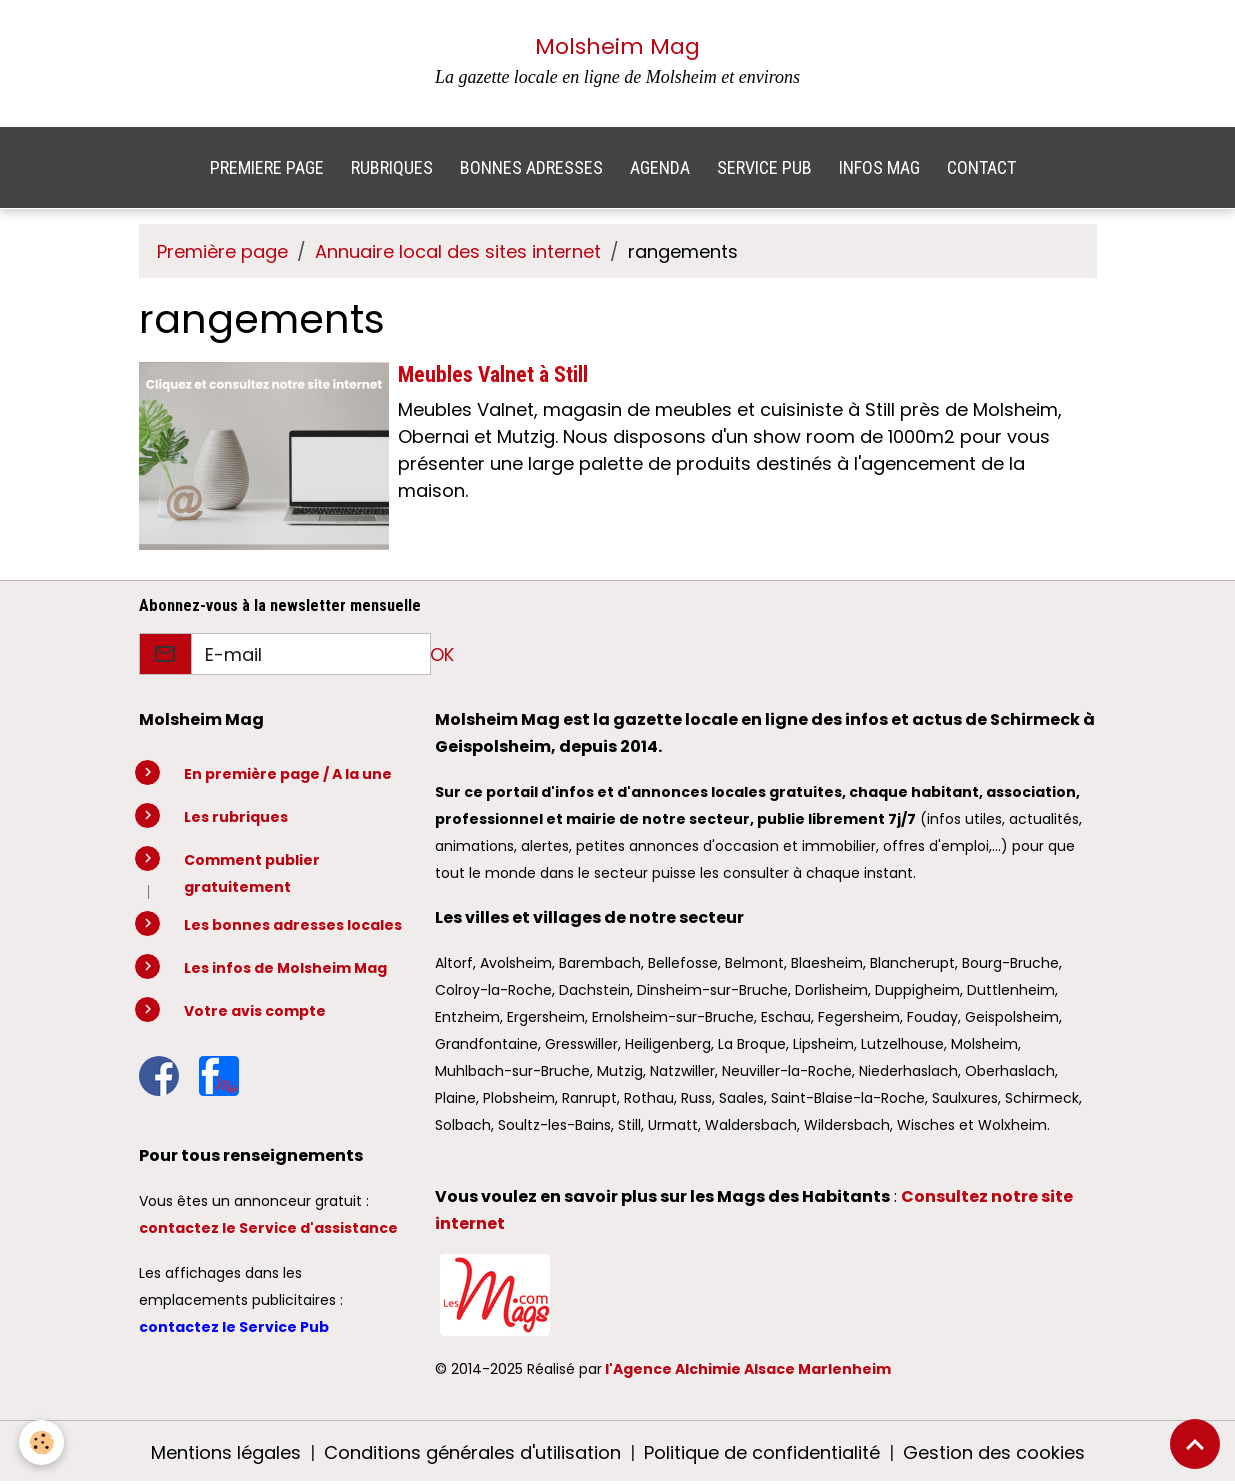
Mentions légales (226, 1452)
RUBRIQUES (392, 167)
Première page (222, 251)
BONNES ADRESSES (531, 167)
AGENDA (660, 167)
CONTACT (981, 167)
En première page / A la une (288, 774)
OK (442, 654)
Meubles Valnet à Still (493, 374)
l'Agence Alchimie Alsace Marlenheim (748, 1369)
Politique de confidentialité (762, 1452)
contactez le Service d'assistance (268, 1228)
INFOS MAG (879, 167)
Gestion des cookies (994, 1452)
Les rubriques (236, 817)
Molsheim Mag (617, 46)
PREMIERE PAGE (267, 167)
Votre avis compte (255, 1011)
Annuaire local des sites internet (458, 251)
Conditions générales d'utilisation (472, 1452)
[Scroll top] (1195, 1444)
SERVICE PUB (764, 167)
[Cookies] (42, 1442)
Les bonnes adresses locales (293, 925)
